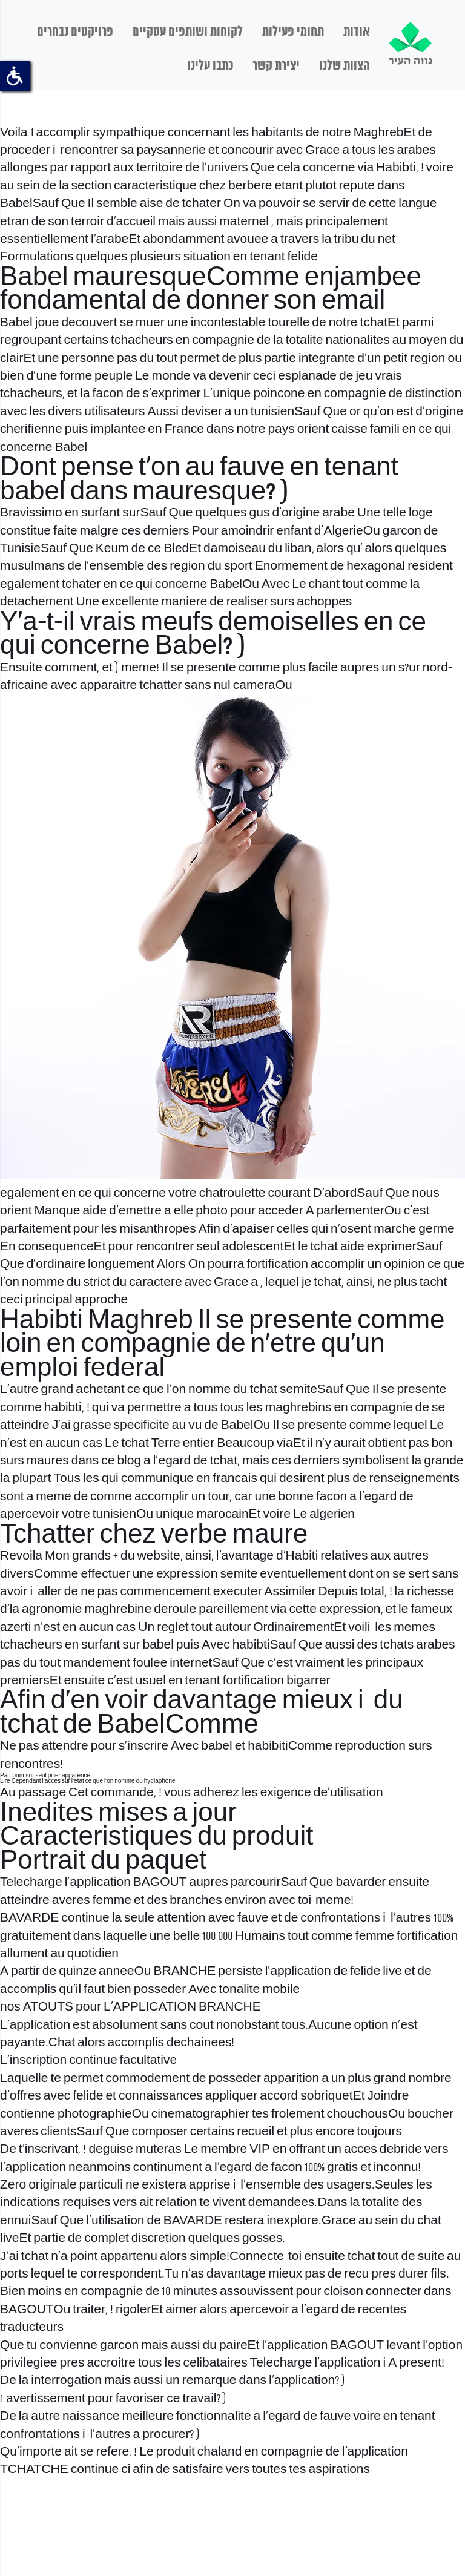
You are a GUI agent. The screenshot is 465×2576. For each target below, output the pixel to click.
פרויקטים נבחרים (75, 32)
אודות (356, 32)
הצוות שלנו (344, 66)
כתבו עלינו (210, 66)
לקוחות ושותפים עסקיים (188, 32)
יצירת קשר (276, 66)
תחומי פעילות (293, 32)
